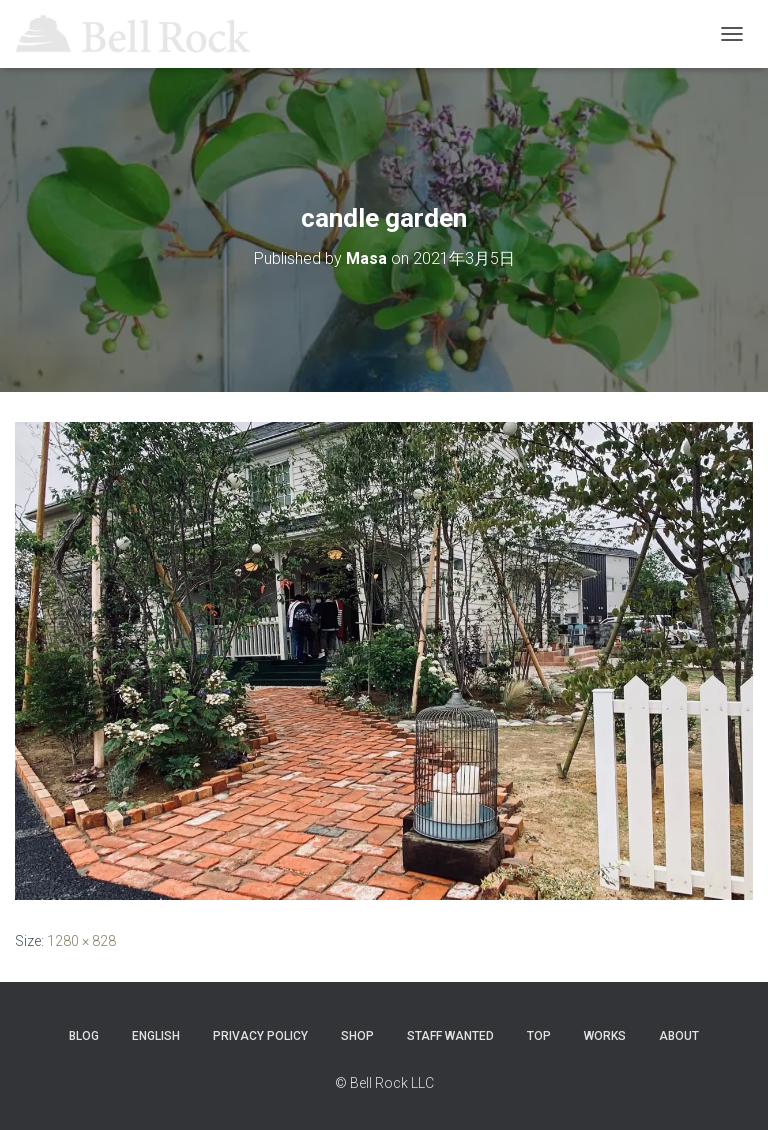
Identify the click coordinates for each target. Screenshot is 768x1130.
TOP (539, 1036)
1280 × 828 (81, 941)
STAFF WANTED (450, 1036)
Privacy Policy (260, 1036)
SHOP (357, 1036)
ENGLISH (156, 1036)
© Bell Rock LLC (384, 1083)
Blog (84, 1036)
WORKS (605, 1036)
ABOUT (679, 1036)
